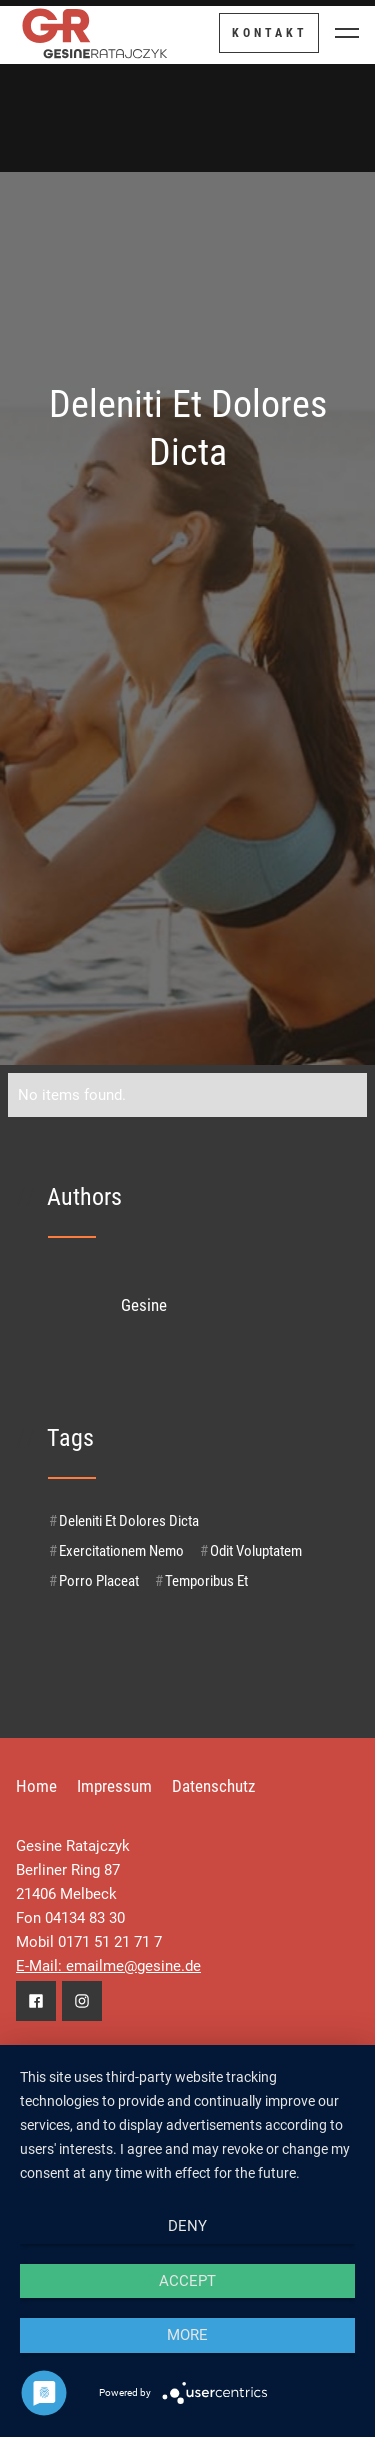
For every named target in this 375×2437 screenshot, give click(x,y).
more (187, 2335)
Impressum (114, 1786)
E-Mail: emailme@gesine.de (108, 1966)
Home (36, 1786)
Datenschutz (213, 1786)
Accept (187, 2281)
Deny (187, 2226)
